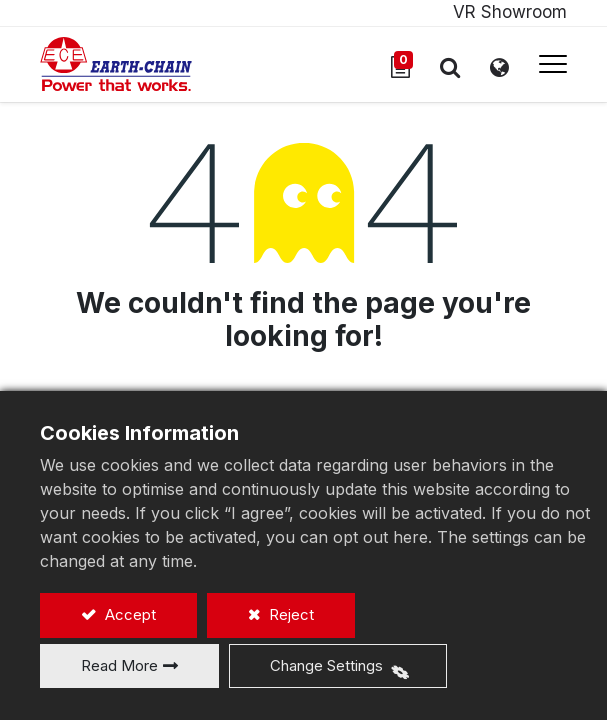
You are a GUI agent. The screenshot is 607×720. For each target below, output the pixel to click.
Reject (289, 614)
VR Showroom (510, 12)
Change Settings (326, 665)
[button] (450, 67)
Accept (128, 614)
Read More (119, 665)
